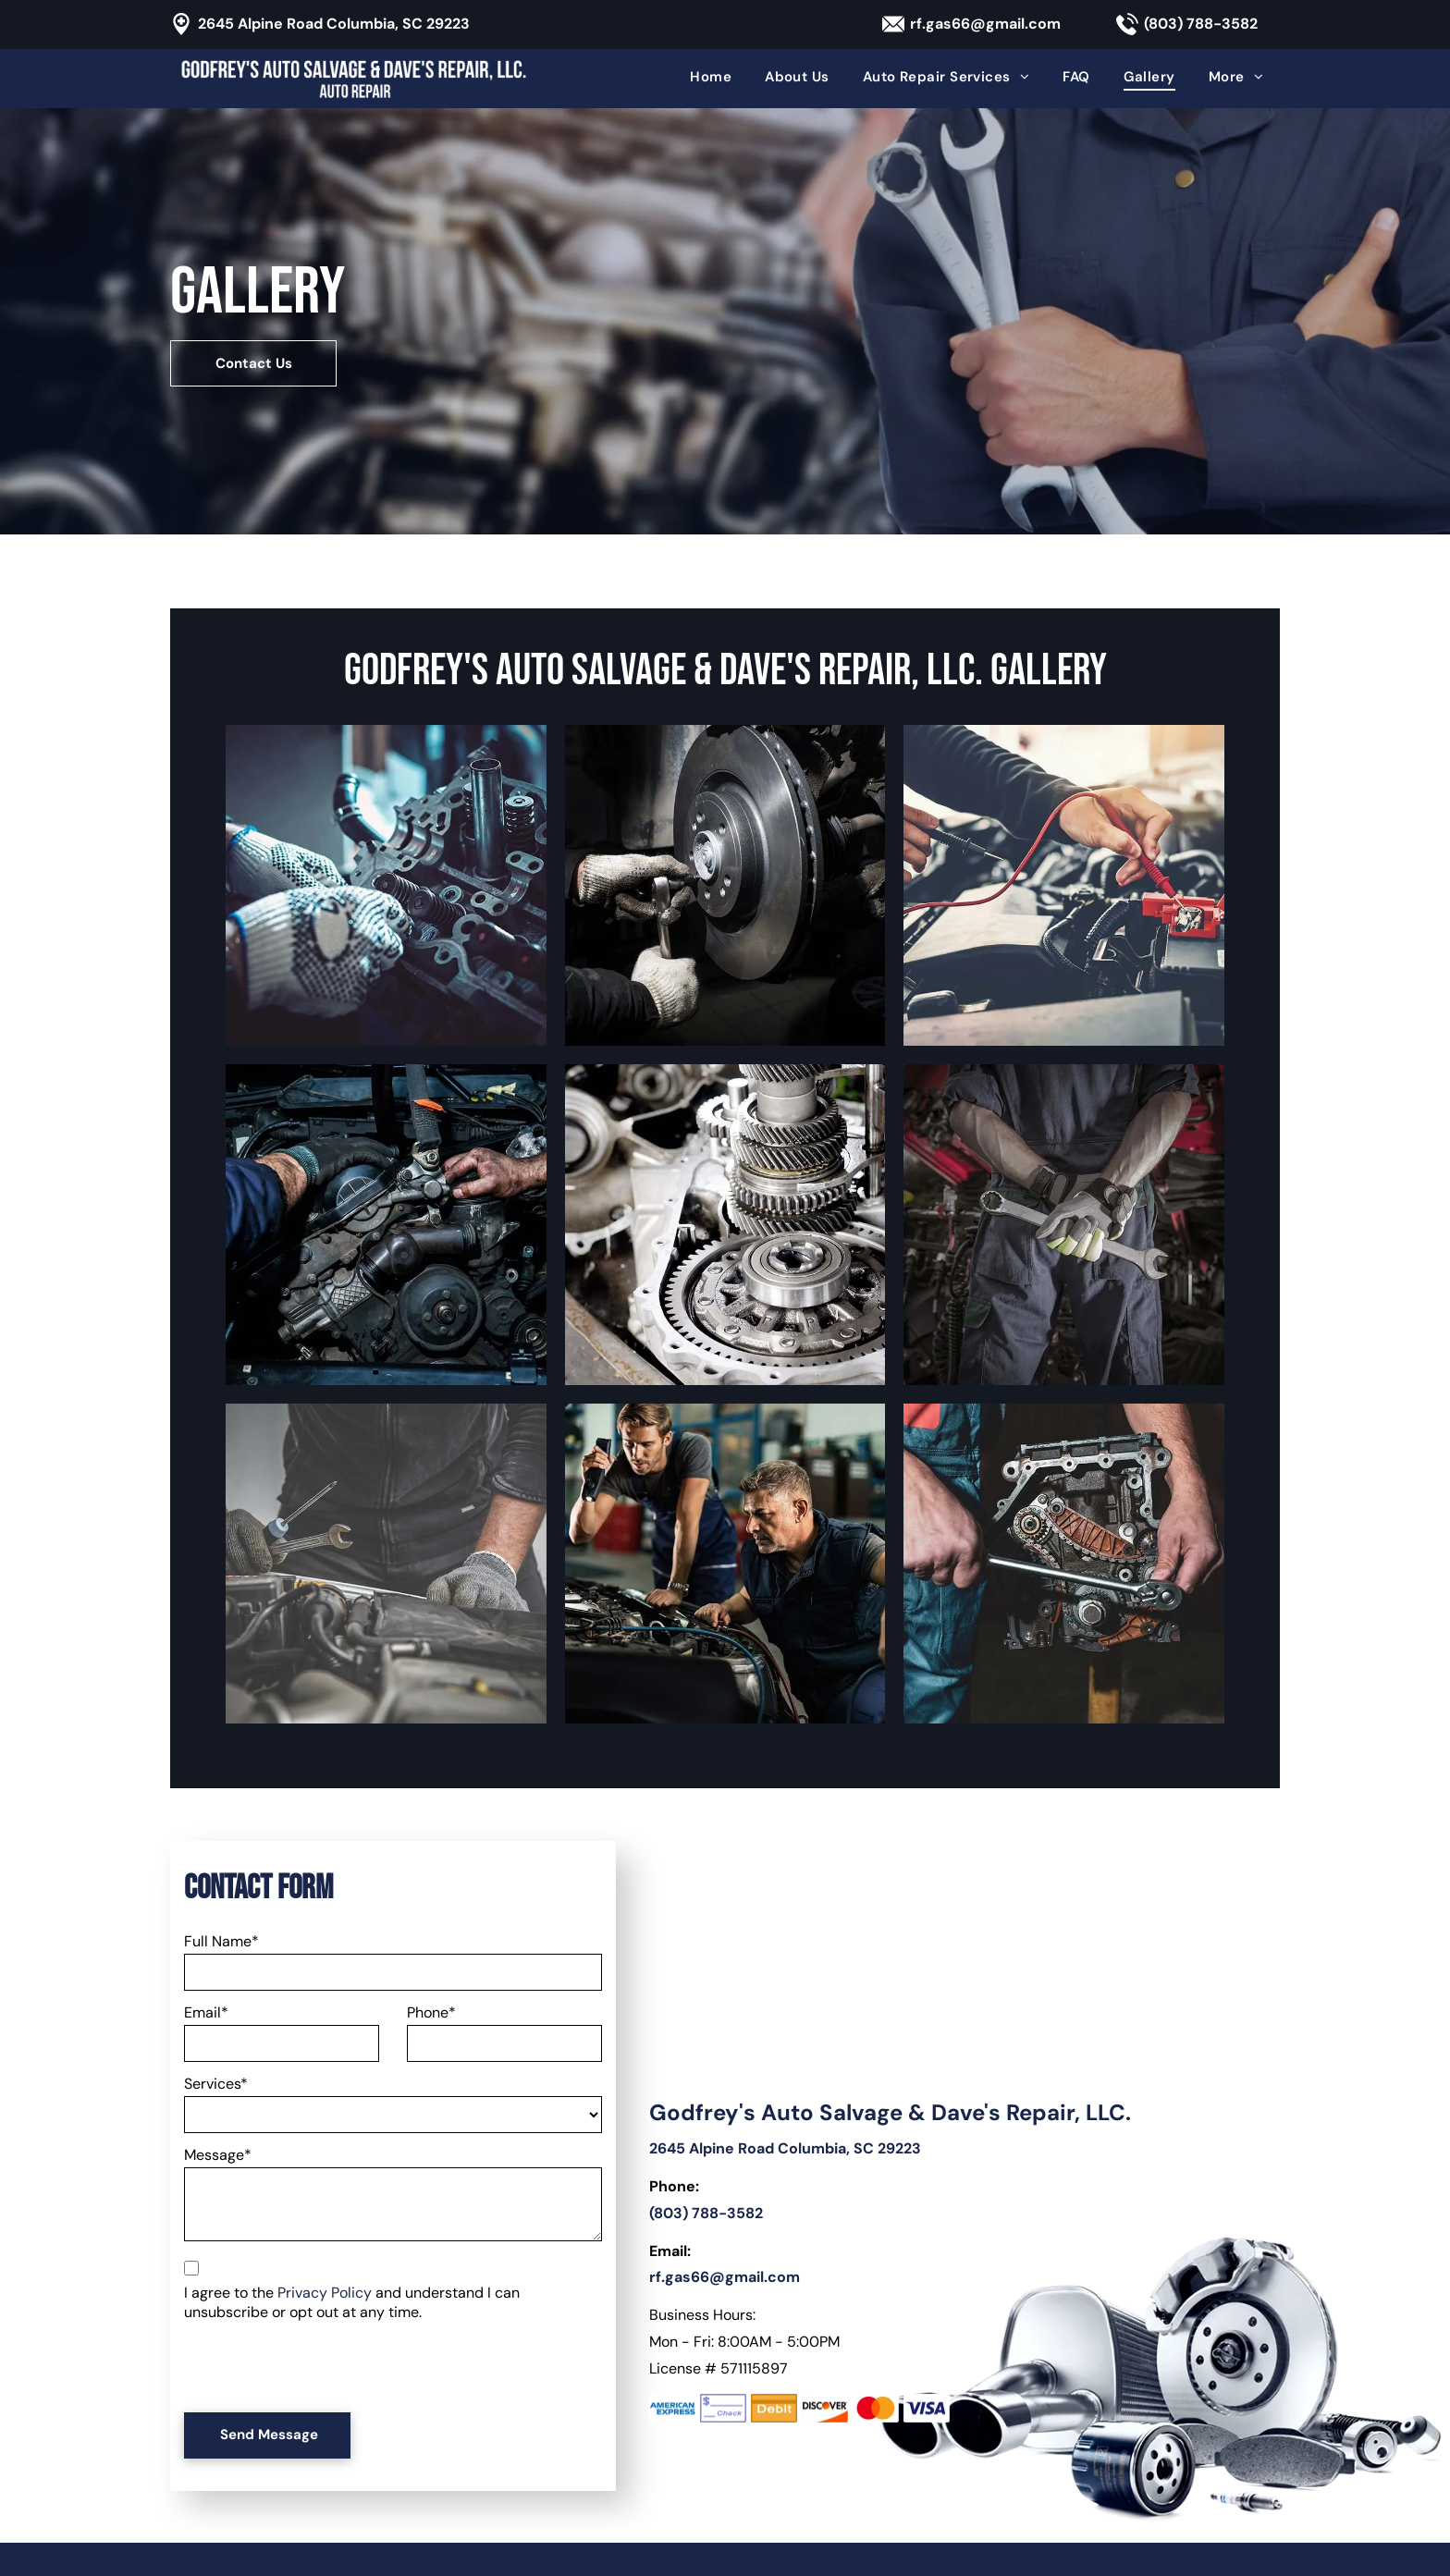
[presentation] (324, 2358)
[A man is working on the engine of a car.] (386, 1224)
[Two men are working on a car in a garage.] (725, 1564)
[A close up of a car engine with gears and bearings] (725, 1224)
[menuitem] (710, 77)
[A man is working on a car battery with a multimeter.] (1063, 885)
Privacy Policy (324, 2292)
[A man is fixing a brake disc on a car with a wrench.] (725, 885)
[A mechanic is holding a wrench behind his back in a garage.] (1063, 1224)
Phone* (431, 2012)
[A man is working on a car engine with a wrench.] (386, 1564)
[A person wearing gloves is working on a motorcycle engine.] (386, 885)
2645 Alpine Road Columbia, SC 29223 (334, 23)
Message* (218, 2155)
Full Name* (221, 1941)
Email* (206, 2012)
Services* (216, 2083)
